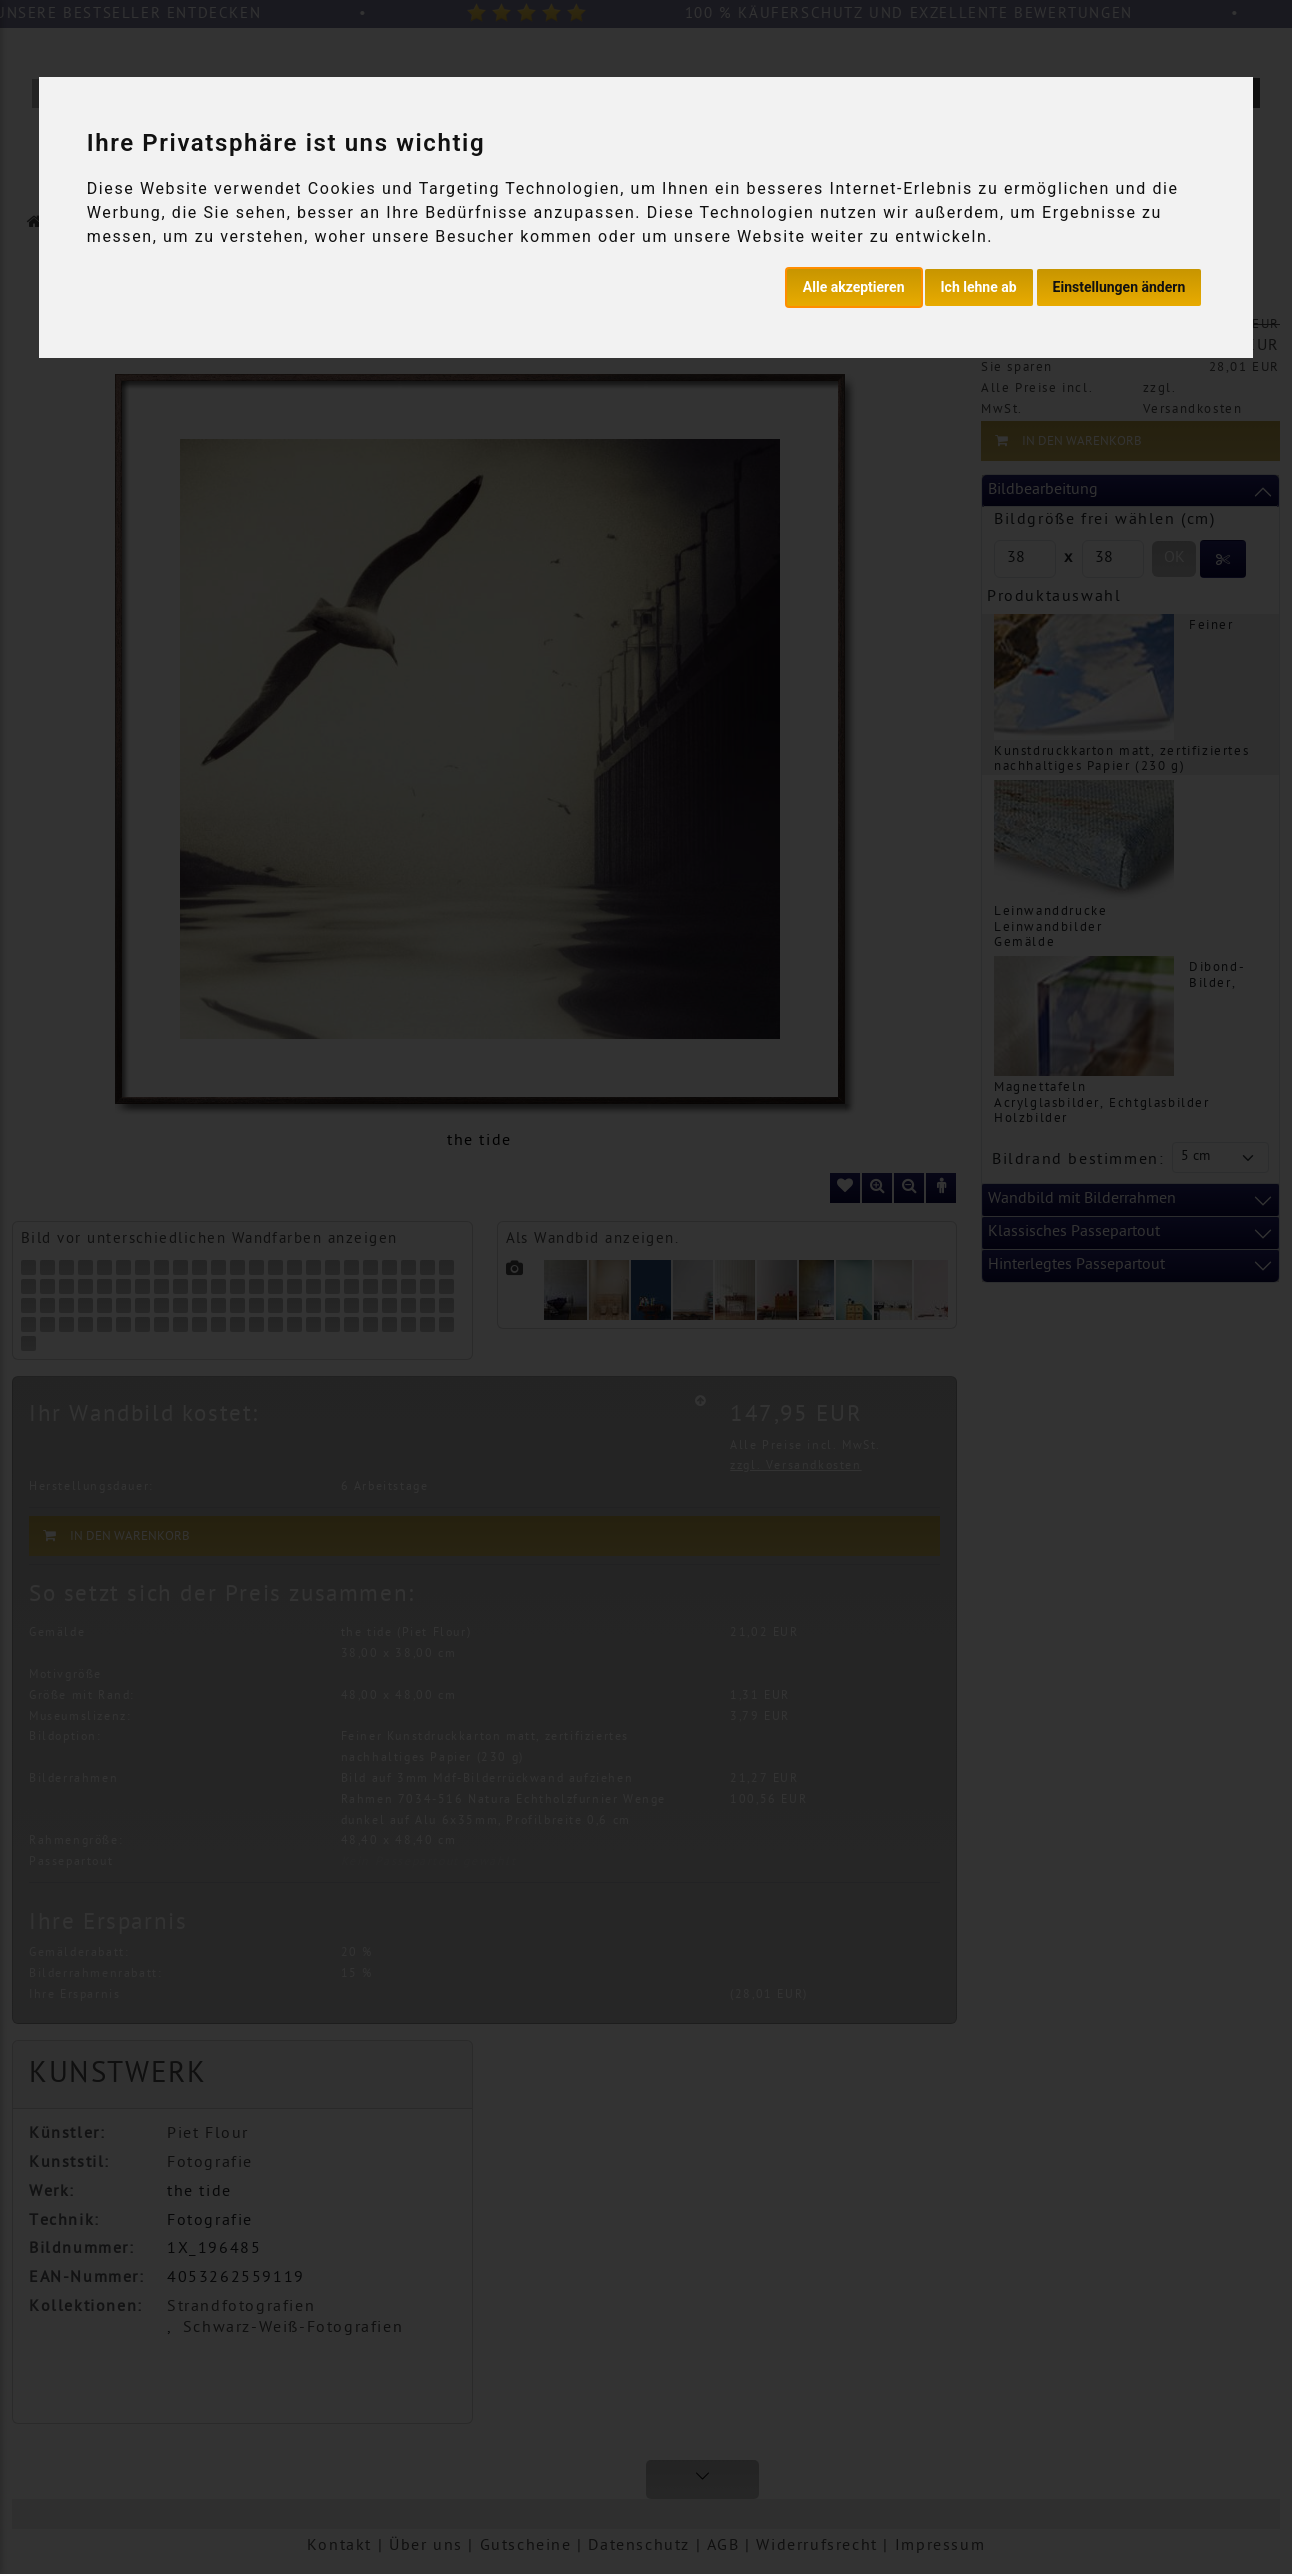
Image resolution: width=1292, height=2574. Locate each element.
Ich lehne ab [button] (979, 287)
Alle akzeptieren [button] (854, 287)
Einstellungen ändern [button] (1119, 287)
